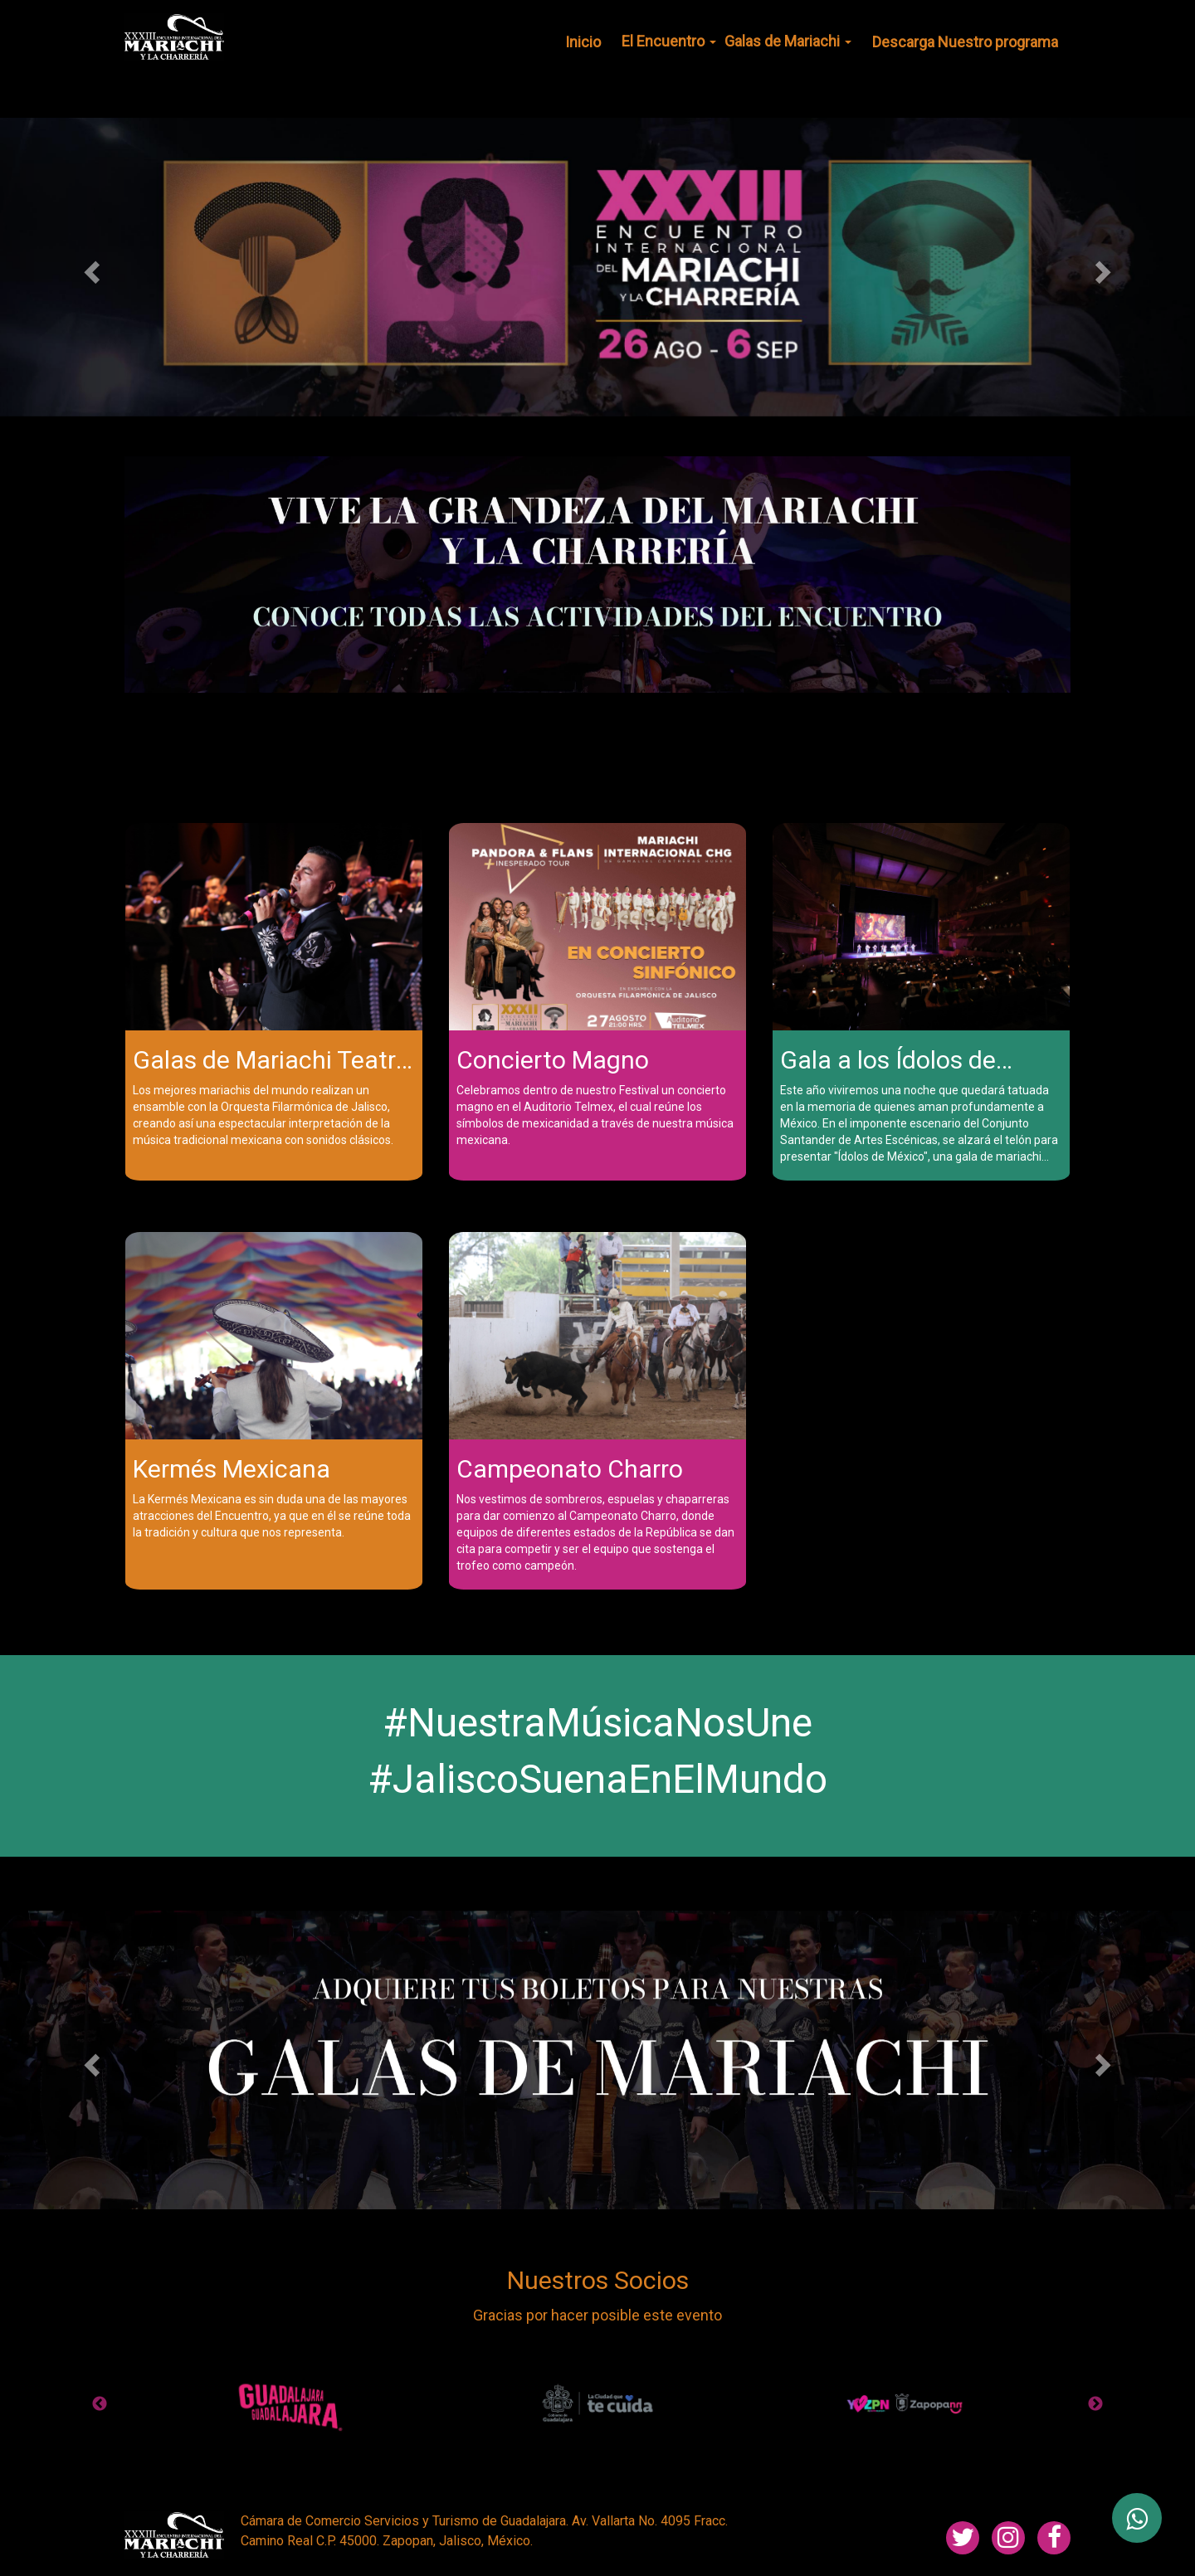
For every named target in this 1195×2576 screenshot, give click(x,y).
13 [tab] (709, 2445)
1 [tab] (597, 745)
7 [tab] (560, 2445)
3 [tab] (460, 2445)
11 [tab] (659, 2445)
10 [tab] (635, 2445)
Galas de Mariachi (787, 41)
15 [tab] (759, 2445)
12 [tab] (684, 2445)
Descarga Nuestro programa (965, 42)
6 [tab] (535, 2445)
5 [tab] (510, 2445)
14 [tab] (734, 2445)
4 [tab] (485, 2445)
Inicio (583, 42)
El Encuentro (669, 41)
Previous (99, 2404)
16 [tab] (784, 2445)
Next (1095, 2404)
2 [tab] (435, 2445)
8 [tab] (585, 2445)
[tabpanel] (597, 574)
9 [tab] (610, 2445)
